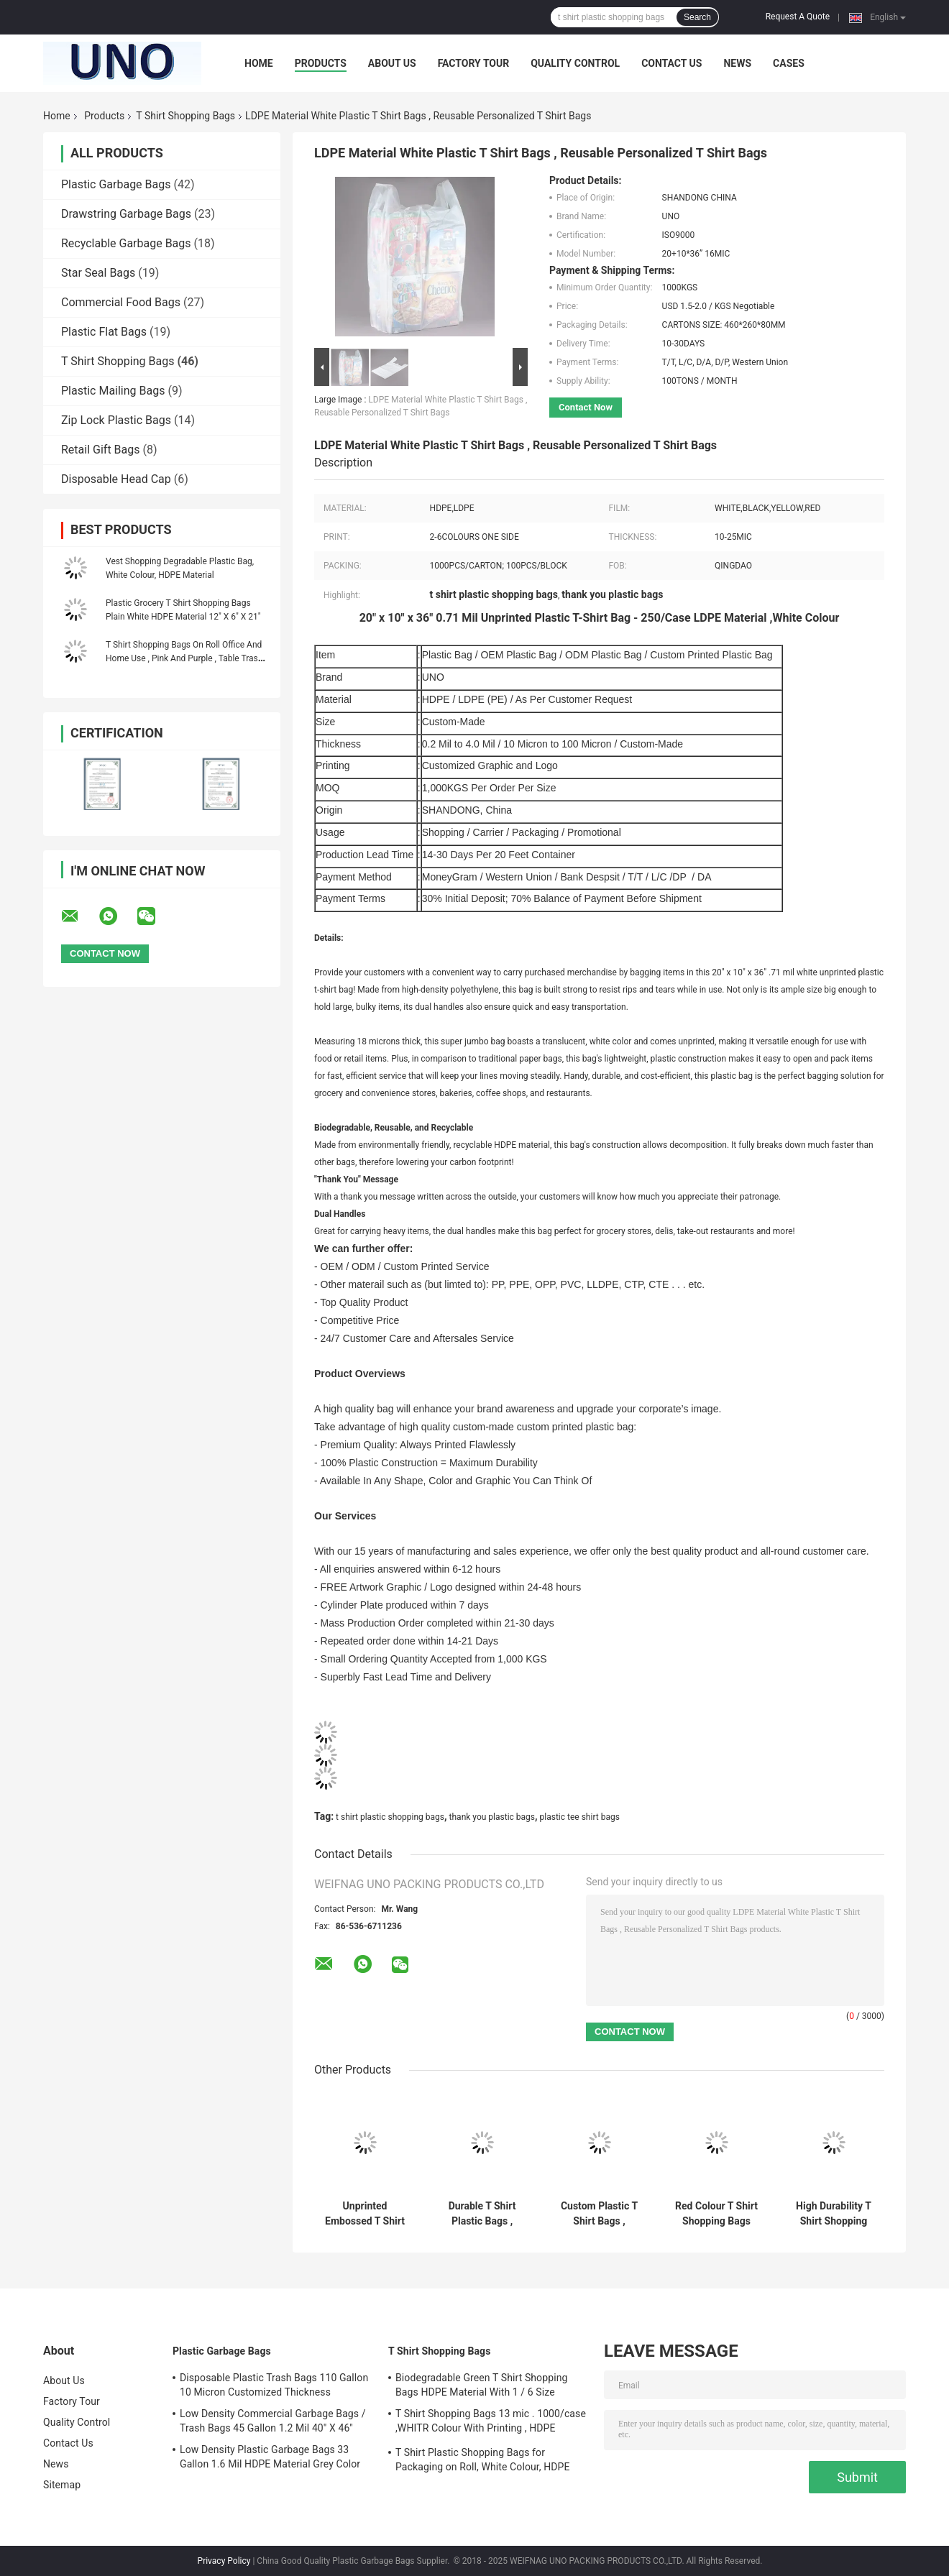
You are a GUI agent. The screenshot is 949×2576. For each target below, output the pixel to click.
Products (321, 63)
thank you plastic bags (492, 1817)
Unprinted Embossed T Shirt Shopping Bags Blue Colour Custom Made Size (365, 2213)
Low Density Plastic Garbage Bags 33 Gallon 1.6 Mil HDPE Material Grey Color (270, 2457)
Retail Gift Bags (100, 449)
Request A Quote (798, 17)
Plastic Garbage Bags (115, 184)
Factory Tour (474, 63)
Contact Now (586, 407)
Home (258, 63)
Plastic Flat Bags (104, 332)
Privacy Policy (224, 2561)
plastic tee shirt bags (580, 1817)
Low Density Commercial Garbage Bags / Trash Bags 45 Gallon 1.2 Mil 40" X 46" (273, 2421)
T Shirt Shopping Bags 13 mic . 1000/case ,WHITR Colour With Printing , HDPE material (490, 2423)
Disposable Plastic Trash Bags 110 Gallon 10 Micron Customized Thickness (274, 2385)
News (737, 63)
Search (697, 17)
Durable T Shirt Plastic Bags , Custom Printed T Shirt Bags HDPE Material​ (482, 2213)
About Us (392, 63)
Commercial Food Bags (120, 302)
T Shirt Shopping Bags (185, 115)
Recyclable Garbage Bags (126, 243)
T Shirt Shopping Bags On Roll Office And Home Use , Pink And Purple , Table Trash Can (184, 658)
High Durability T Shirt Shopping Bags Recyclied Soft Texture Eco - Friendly (833, 2213)
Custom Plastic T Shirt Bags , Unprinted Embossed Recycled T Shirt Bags (599, 2213)
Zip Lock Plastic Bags (116, 420)
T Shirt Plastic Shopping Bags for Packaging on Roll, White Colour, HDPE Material (482, 2462)
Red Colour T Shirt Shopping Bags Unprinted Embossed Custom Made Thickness (716, 2213)
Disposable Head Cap (116, 479)
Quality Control (575, 63)
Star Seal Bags (98, 273)
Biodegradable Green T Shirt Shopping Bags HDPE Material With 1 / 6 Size (481, 2385)
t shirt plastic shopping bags (390, 1817)
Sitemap (62, 2484)
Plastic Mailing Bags (113, 390)
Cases (788, 63)
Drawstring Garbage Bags (126, 214)
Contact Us (671, 63)
